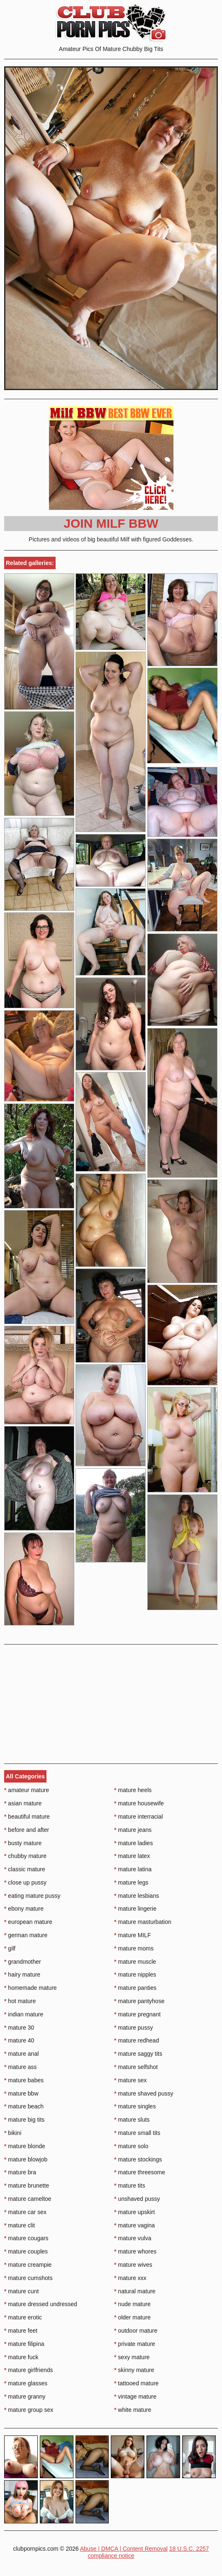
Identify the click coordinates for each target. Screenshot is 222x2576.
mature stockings (138, 2159)
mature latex (132, 1856)
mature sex (130, 2080)
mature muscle (135, 1961)
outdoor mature (135, 2330)
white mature (132, 2409)
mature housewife (139, 1803)
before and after (26, 1829)
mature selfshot (136, 2067)
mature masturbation (142, 1922)
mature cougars (26, 2238)
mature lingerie (135, 1908)
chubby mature (25, 1856)
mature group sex (28, 2409)
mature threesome (139, 2172)
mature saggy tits (138, 2053)
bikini (12, 2133)
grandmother (22, 1961)
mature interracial (138, 1816)
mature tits (129, 2185)
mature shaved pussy (143, 2093)
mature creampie (27, 2264)
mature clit (19, 2225)
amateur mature (26, 1790)
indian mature (23, 2014)
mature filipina (24, 2344)
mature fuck (21, 2357)
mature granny (25, 2396)
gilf (9, 1948)
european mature (28, 1922)
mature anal (21, 2053)
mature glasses (25, 2383)
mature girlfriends (28, 2370)
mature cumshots (28, 2278)
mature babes (24, 2080)
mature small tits (137, 2133)
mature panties (135, 1987)
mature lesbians (136, 1895)
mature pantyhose (139, 2001)
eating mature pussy (32, 1895)
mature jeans (132, 1829)
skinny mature (134, 2370)
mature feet (20, 2330)
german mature (25, 1935)
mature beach (24, 2106)
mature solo (131, 2146)
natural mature (135, 2291)
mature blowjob (25, 2159)
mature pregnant (137, 2014)
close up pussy (25, 1882)
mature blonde (24, 2146)
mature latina (132, 1869)
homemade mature (30, 1987)
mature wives (133, 2264)
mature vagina (134, 2225)
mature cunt (21, 2291)
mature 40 (19, 2040)
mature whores (135, 2251)
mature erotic (23, 2317)
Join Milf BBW (110, 523)
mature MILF (132, 1935)
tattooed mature (136, 2383)
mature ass (20, 2067)
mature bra (20, 2172)
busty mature (22, 1843)
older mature (132, 2317)
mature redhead (136, 2040)
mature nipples (135, 1974)
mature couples (26, 2251)
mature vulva (132, 2238)
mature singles (135, 2106)
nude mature (132, 2304)
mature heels (132, 1790)
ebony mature (24, 1908)
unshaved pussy (137, 2198)
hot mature (20, 2001)
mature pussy (133, 2027)
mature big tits (24, 2119)
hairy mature (22, 1974)
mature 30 (19, 2027)
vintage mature (135, 2396)
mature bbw (21, 2093)
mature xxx (130, 2278)
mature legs (131, 1882)
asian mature (22, 1803)
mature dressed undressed (40, 2304)
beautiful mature (27, 1816)
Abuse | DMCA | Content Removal (124, 2548)
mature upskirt (134, 2212)
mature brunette (26, 2185)
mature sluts (132, 2119)
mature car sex (25, 2212)
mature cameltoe (27, 2198)
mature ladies (133, 1843)
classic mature (24, 1869)
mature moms (134, 1948)
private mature (134, 2344)
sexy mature (132, 2357)
